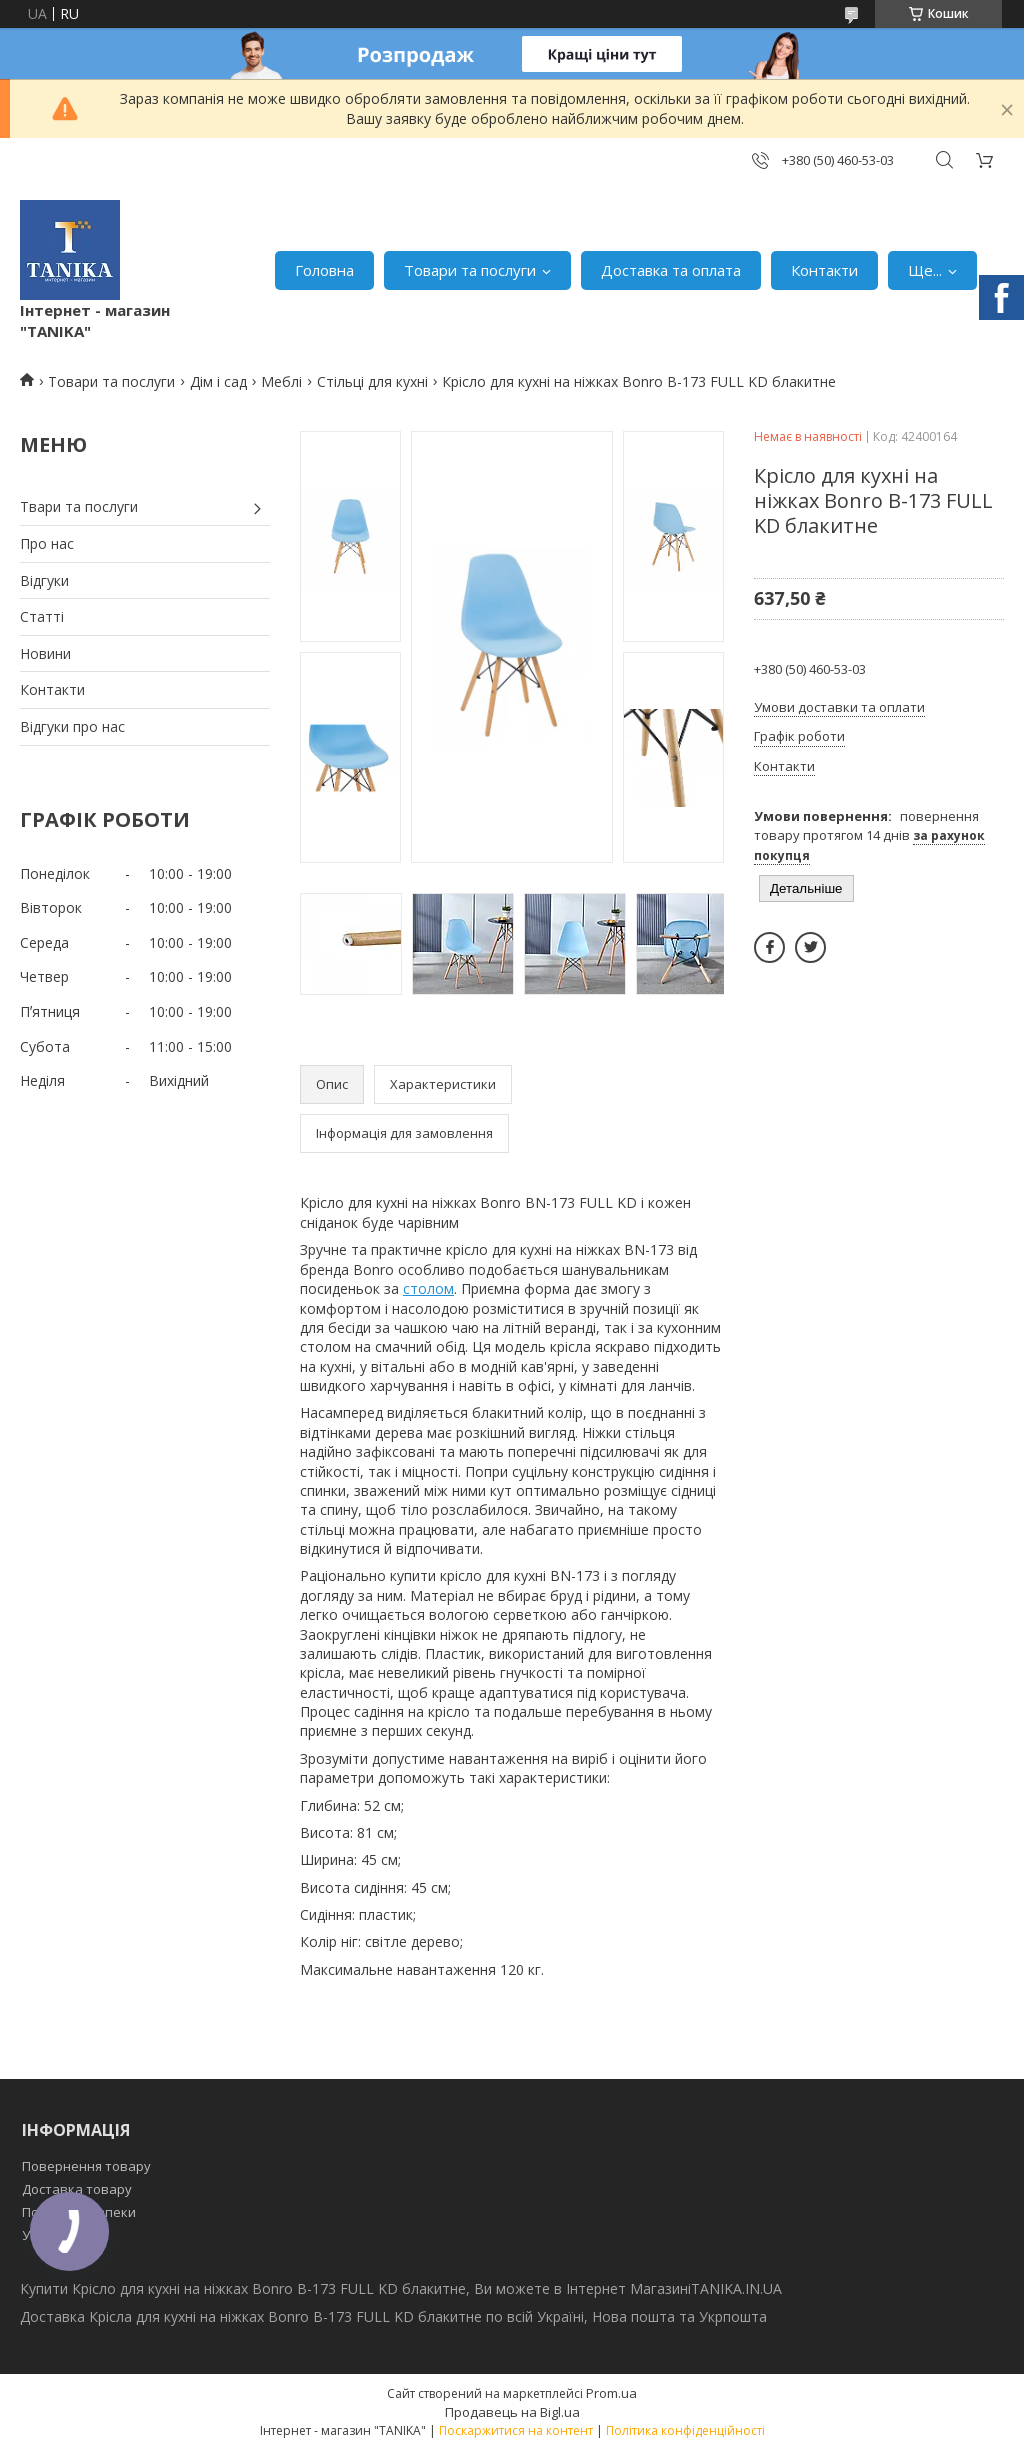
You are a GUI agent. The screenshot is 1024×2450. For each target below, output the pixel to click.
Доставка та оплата (671, 270)
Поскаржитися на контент (516, 2430)
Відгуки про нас (72, 726)
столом (428, 1288)
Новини (45, 653)
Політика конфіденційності (685, 2430)
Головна (324, 270)
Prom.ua (611, 2393)
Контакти (824, 270)
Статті (42, 616)
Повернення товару (86, 2166)
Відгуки (44, 580)
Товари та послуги (470, 270)
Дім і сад (218, 381)
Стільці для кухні (372, 381)
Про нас (47, 543)
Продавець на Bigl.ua (512, 2412)
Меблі (281, 381)
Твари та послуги (79, 506)
